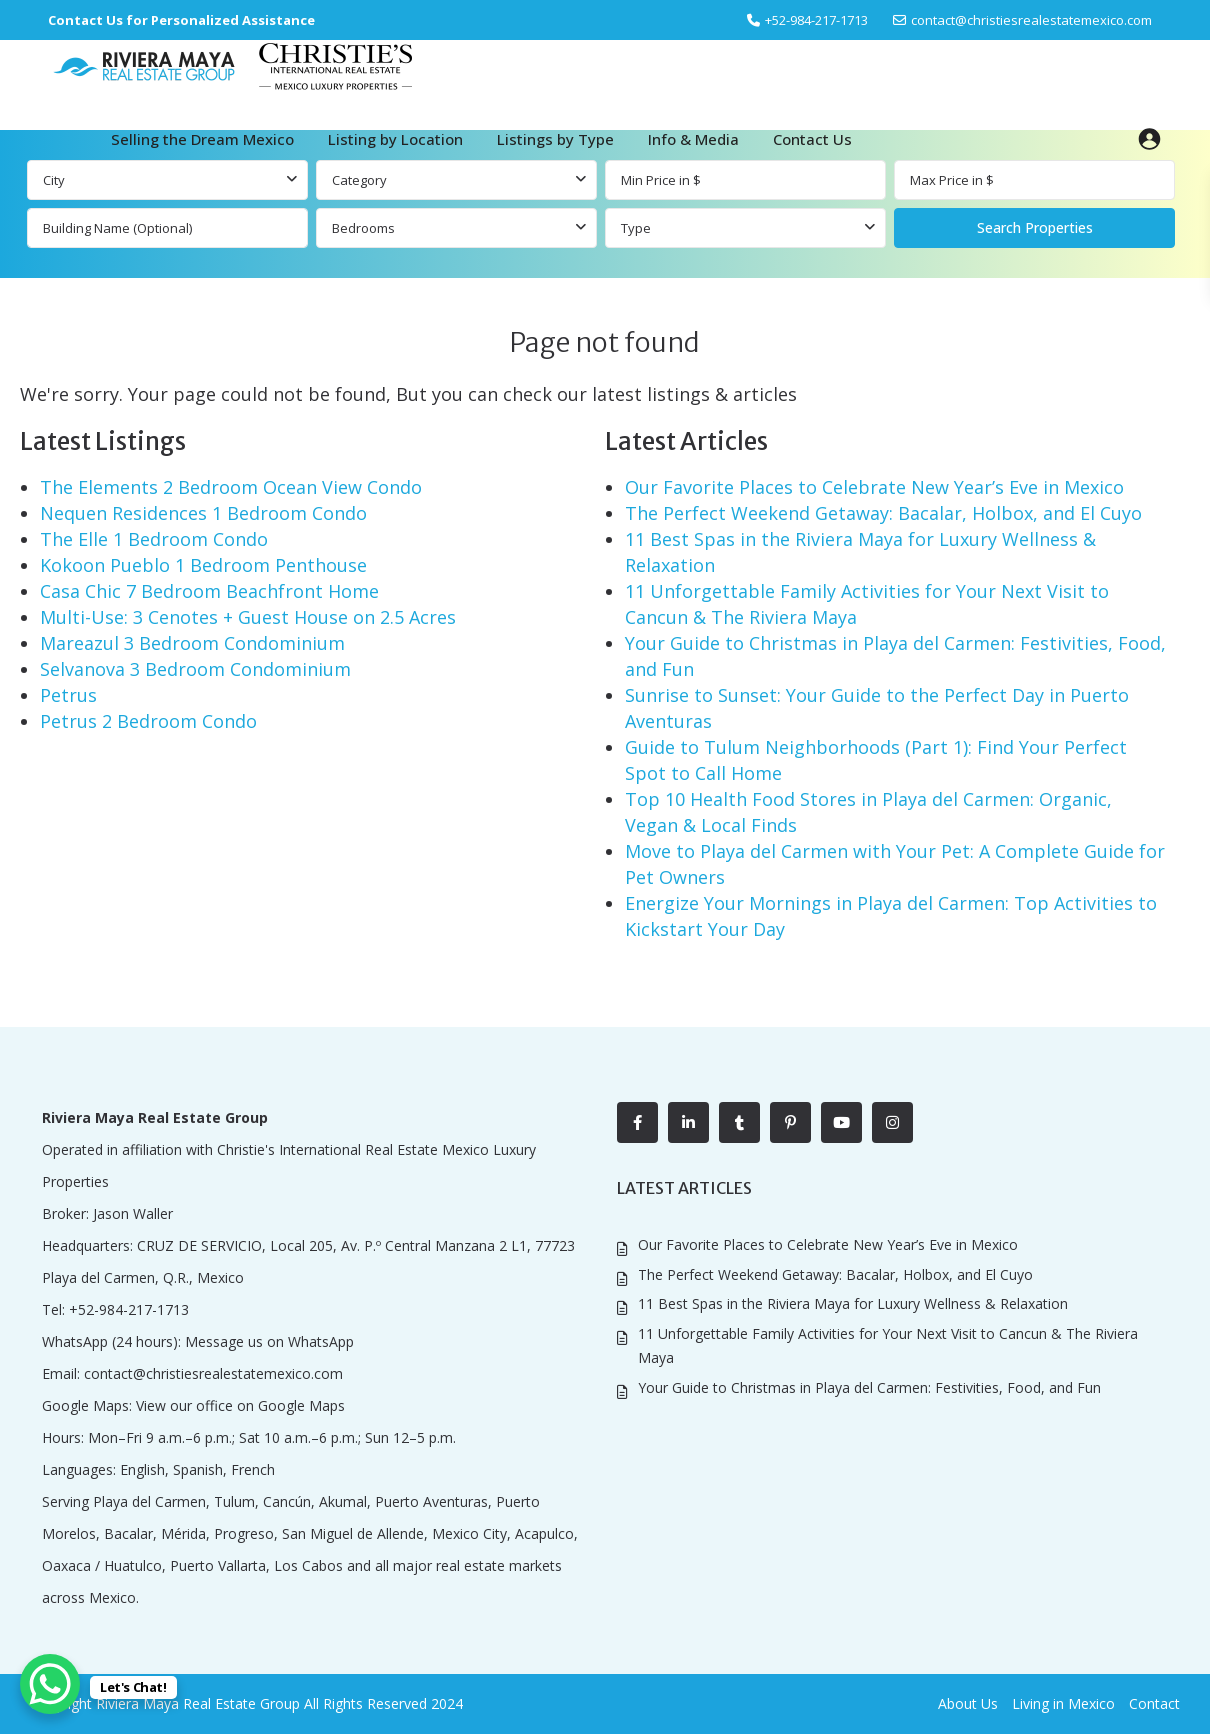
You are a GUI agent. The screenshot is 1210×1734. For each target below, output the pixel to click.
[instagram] (892, 1122)
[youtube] (841, 1122)
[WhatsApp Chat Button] (50, 1684)
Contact (1154, 1703)
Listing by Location (395, 139)
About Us (968, 1703)
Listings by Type (555, 139)
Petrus (68, 695)
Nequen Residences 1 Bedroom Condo (203, 513)
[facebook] (637, 1122)
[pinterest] (790, 1122)
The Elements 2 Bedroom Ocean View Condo (231, 487)
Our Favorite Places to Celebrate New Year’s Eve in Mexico (874, 487)
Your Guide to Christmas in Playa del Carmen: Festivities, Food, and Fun (869, 1387)
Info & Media (693, 139)
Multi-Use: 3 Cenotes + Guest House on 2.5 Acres (248, 617)
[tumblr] (739, 1122)
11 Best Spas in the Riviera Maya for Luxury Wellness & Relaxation (853, 1303)
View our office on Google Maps (240, 1405)
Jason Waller (133, 1213)
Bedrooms (363, 228)
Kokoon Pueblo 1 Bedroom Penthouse (203, 565)
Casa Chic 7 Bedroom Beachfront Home (209, 591)
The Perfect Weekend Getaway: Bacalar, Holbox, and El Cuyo (883, 513)
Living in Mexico (1063, 1703)
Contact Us (812, 139)
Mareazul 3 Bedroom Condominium (192, 643)
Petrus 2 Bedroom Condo (148, 721)
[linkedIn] (688, 1122)
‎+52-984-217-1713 (816, 20)
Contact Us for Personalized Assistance (181, 20)
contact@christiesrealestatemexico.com (1031, 20)
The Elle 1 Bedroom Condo (154, 539)
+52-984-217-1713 (129, 1309)
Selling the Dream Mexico (202, 139)
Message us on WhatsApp (269, 1341)
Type (636, 228)
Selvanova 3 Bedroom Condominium (195, 669)
